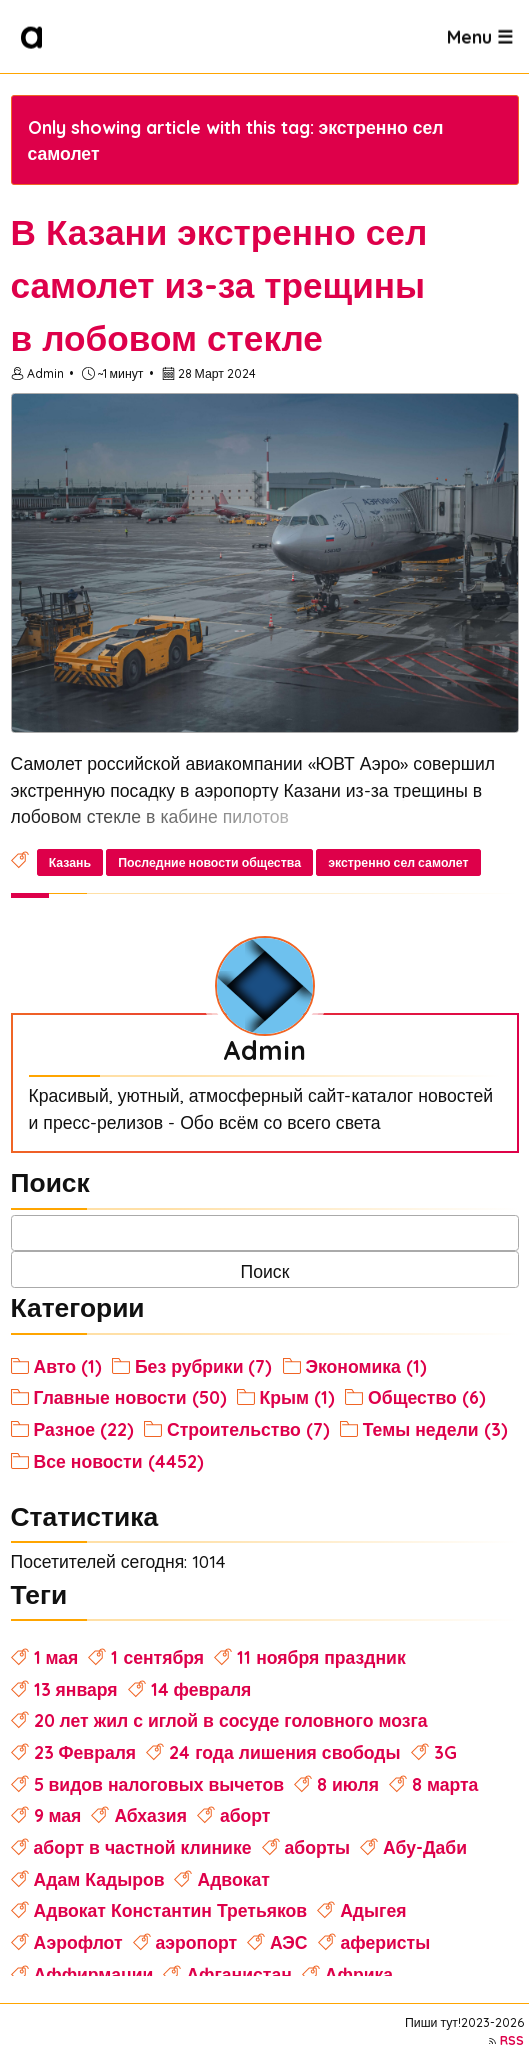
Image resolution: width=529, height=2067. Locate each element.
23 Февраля (85, 1752)
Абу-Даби (425, 1847)
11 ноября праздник (321, 1657)
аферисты (386, 1942)
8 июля (348, 1784)
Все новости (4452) (119, 1461)
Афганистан (238, 1974)
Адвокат (233, 1879)
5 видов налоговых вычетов (159, 1784)
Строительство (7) (248, 1429)
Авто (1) (68, 1366)
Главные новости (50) (130, 1397)
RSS (512, 2040)
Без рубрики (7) (204, 1366)
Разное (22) (84, 1429)
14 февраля (201, 1689)
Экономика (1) (366, 1366)
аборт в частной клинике (143, 1847)
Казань (70, 862)
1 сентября (157, 1657)
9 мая (58, 1815)
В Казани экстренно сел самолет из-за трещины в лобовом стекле (219, 285)
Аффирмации (94, 1974)
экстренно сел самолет (398, 862)
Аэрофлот (78, 1942)
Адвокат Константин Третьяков (171, 1910)
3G (445, 1752)
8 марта (445, 1784)
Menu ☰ (480, 36)
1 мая (56, 1657)
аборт (245, 1815)
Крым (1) (298, 1397)
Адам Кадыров (99, 1879)
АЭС (289, 1942)
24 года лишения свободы (284, 1752)
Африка (359, 1974)
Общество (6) (427, 1397)
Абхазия (150, 1815)
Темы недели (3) (435, 1429)
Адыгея (373, 1910)
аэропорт (197, 1942)
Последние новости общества (209, 862)
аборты (318, 1847)
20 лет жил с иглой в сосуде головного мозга (231, 1720)
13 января (76, 1689)
